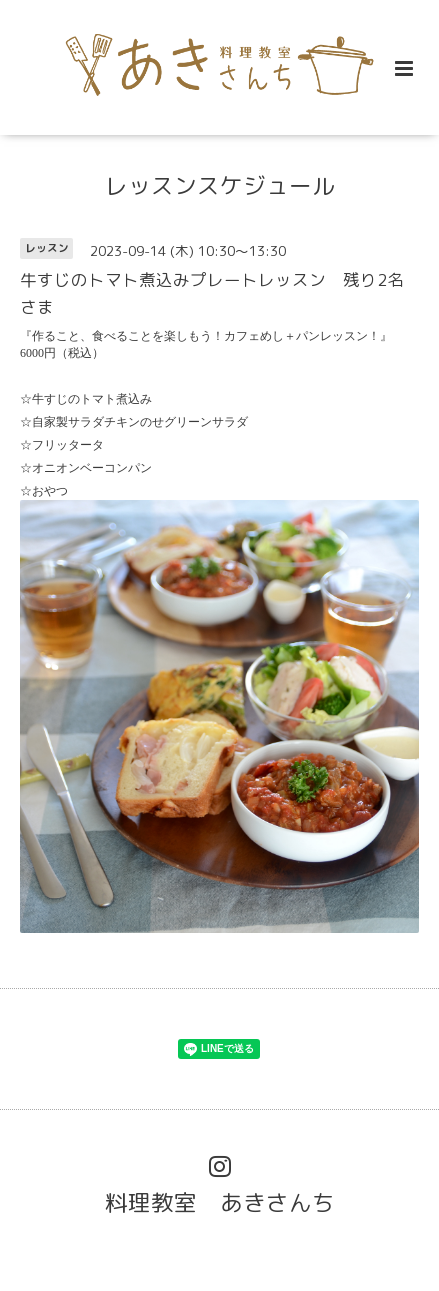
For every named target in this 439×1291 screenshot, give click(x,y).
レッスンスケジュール (220, 185)
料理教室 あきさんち (220, 1202)
